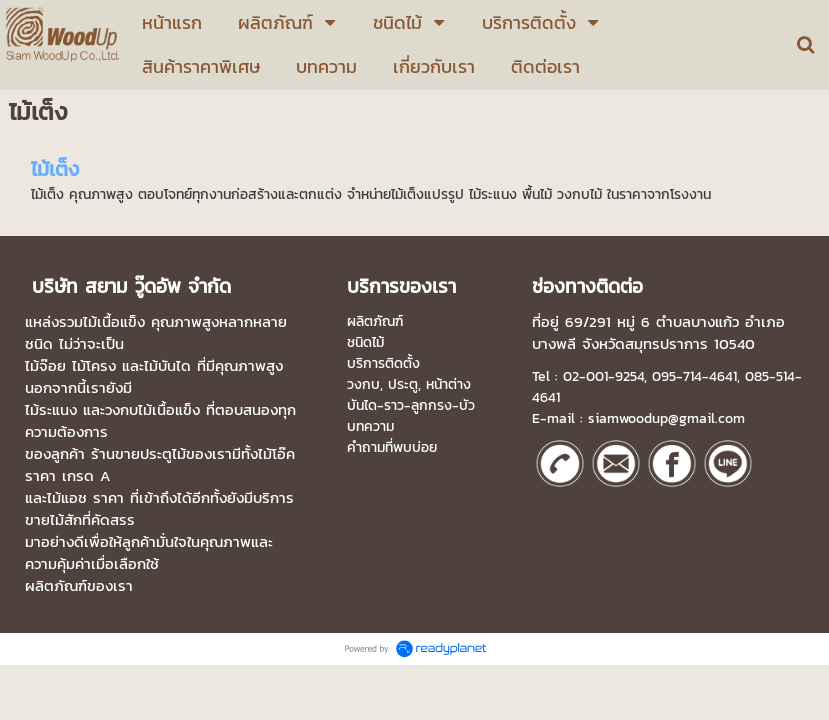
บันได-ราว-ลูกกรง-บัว (411, 405)
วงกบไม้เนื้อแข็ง (152, 410)
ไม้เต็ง (55, 169)
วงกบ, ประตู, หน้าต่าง (409, 384)
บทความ (370, 426)
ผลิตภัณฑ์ (375, 321)
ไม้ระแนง (51, 410)
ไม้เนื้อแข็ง (114, 322)
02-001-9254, (605, 376)
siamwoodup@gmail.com (666, 418)
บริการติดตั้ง (383, 363)
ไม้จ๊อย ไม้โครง (70, 366)
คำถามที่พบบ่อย (392, 447)
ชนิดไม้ (365, 342)
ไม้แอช (67, 498)
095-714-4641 (694, 376)
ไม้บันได (167, 366)
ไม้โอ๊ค (276, 454)
